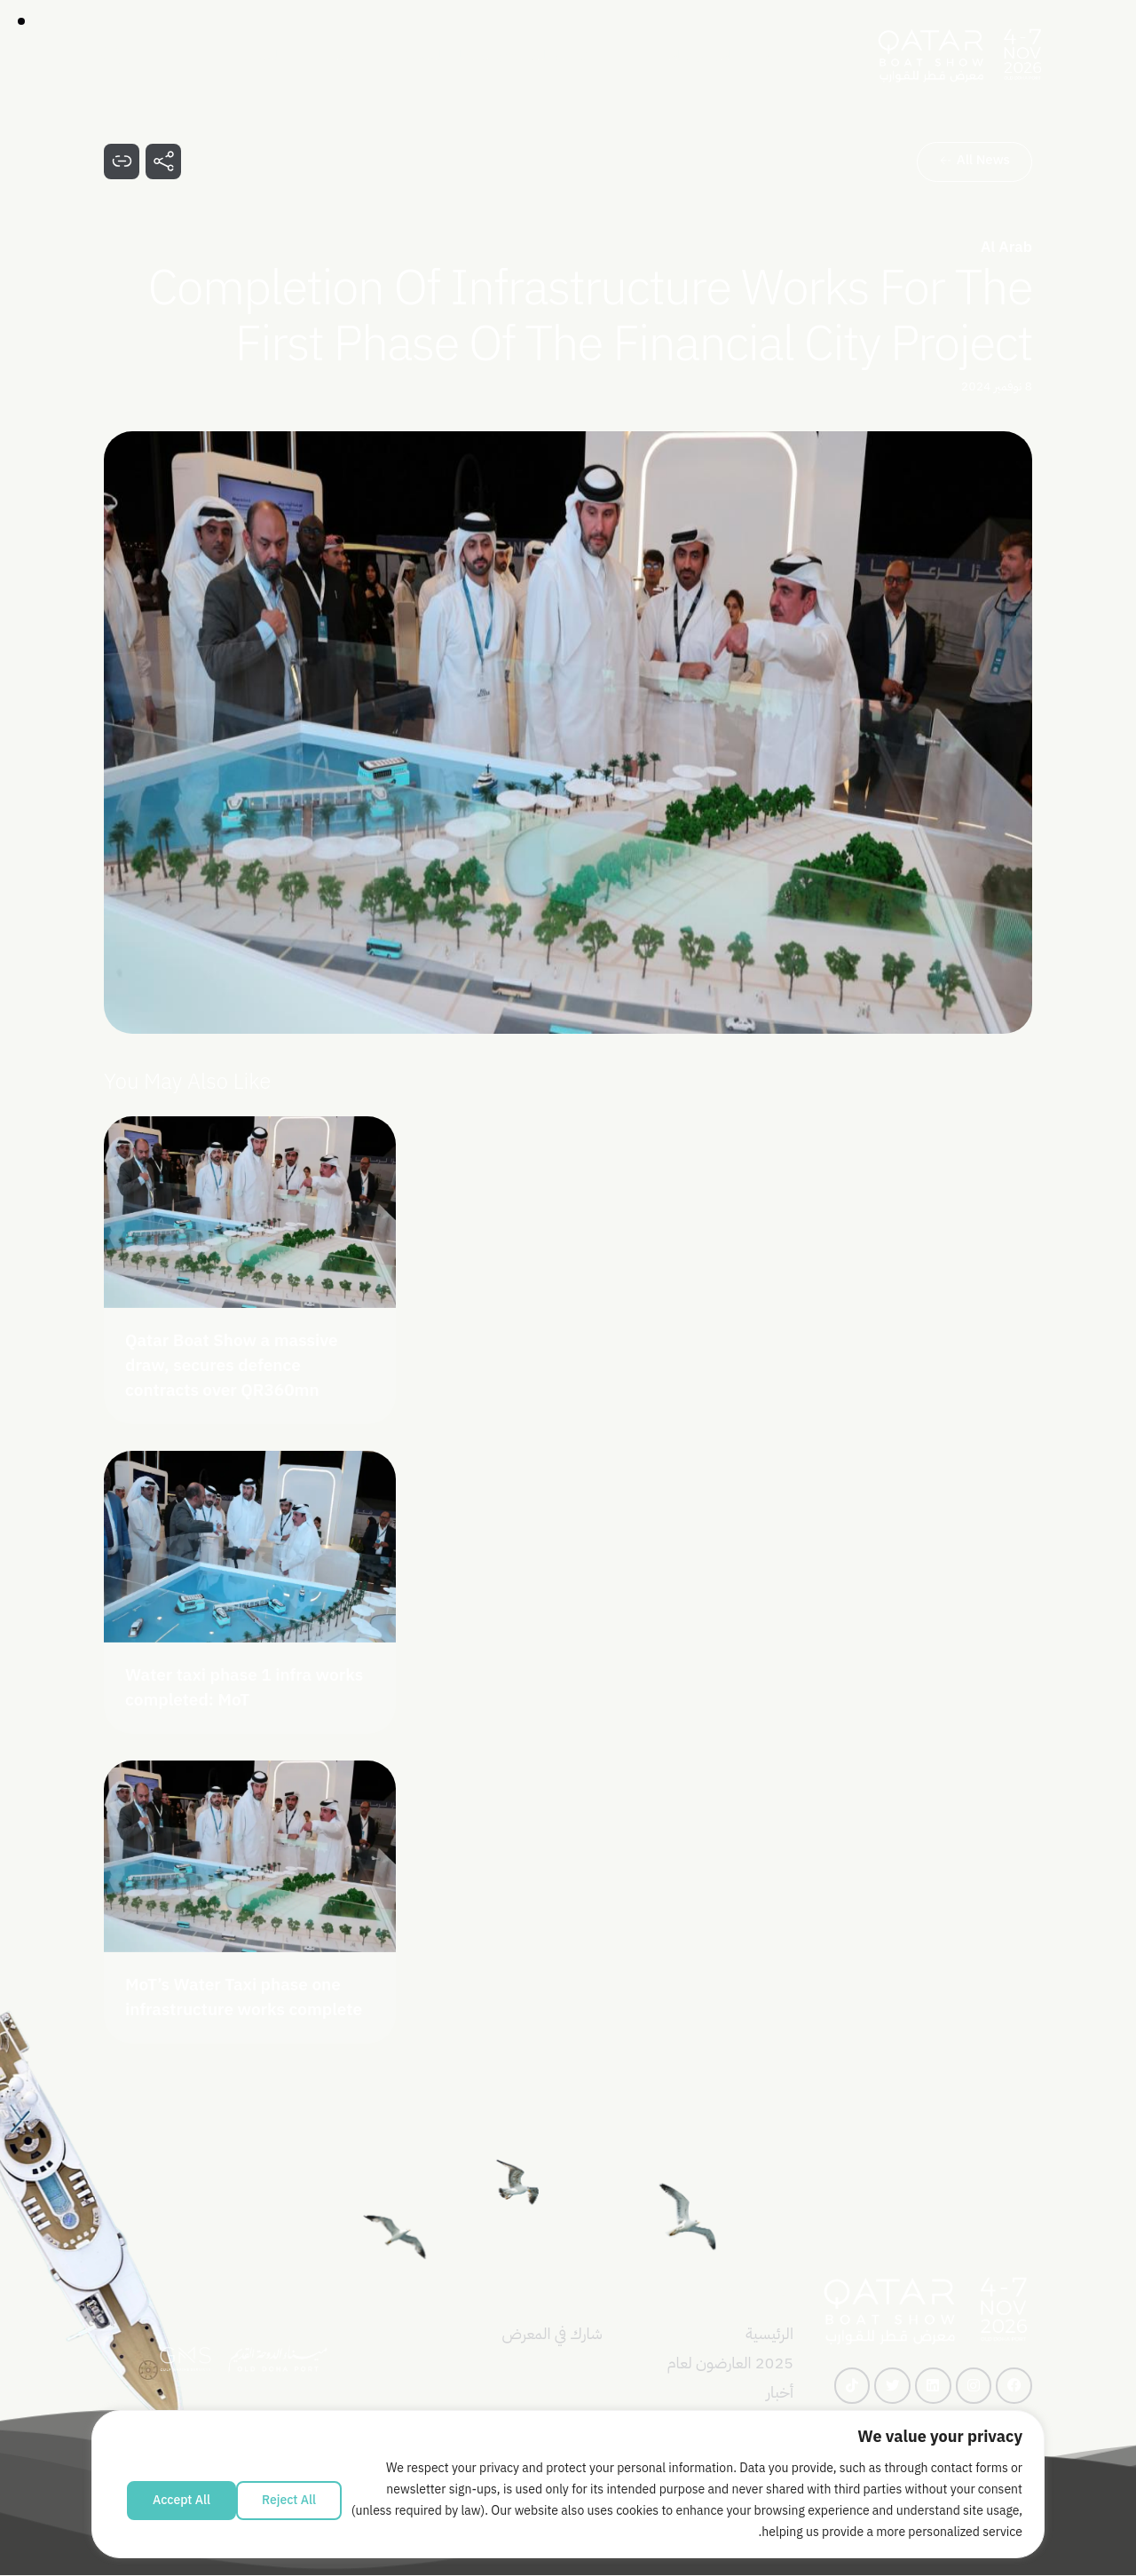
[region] (568, 2493)
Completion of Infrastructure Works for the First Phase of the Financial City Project (590, 316)
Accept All (181, 2500)
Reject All (289, 2500)
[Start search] (113, 56)
